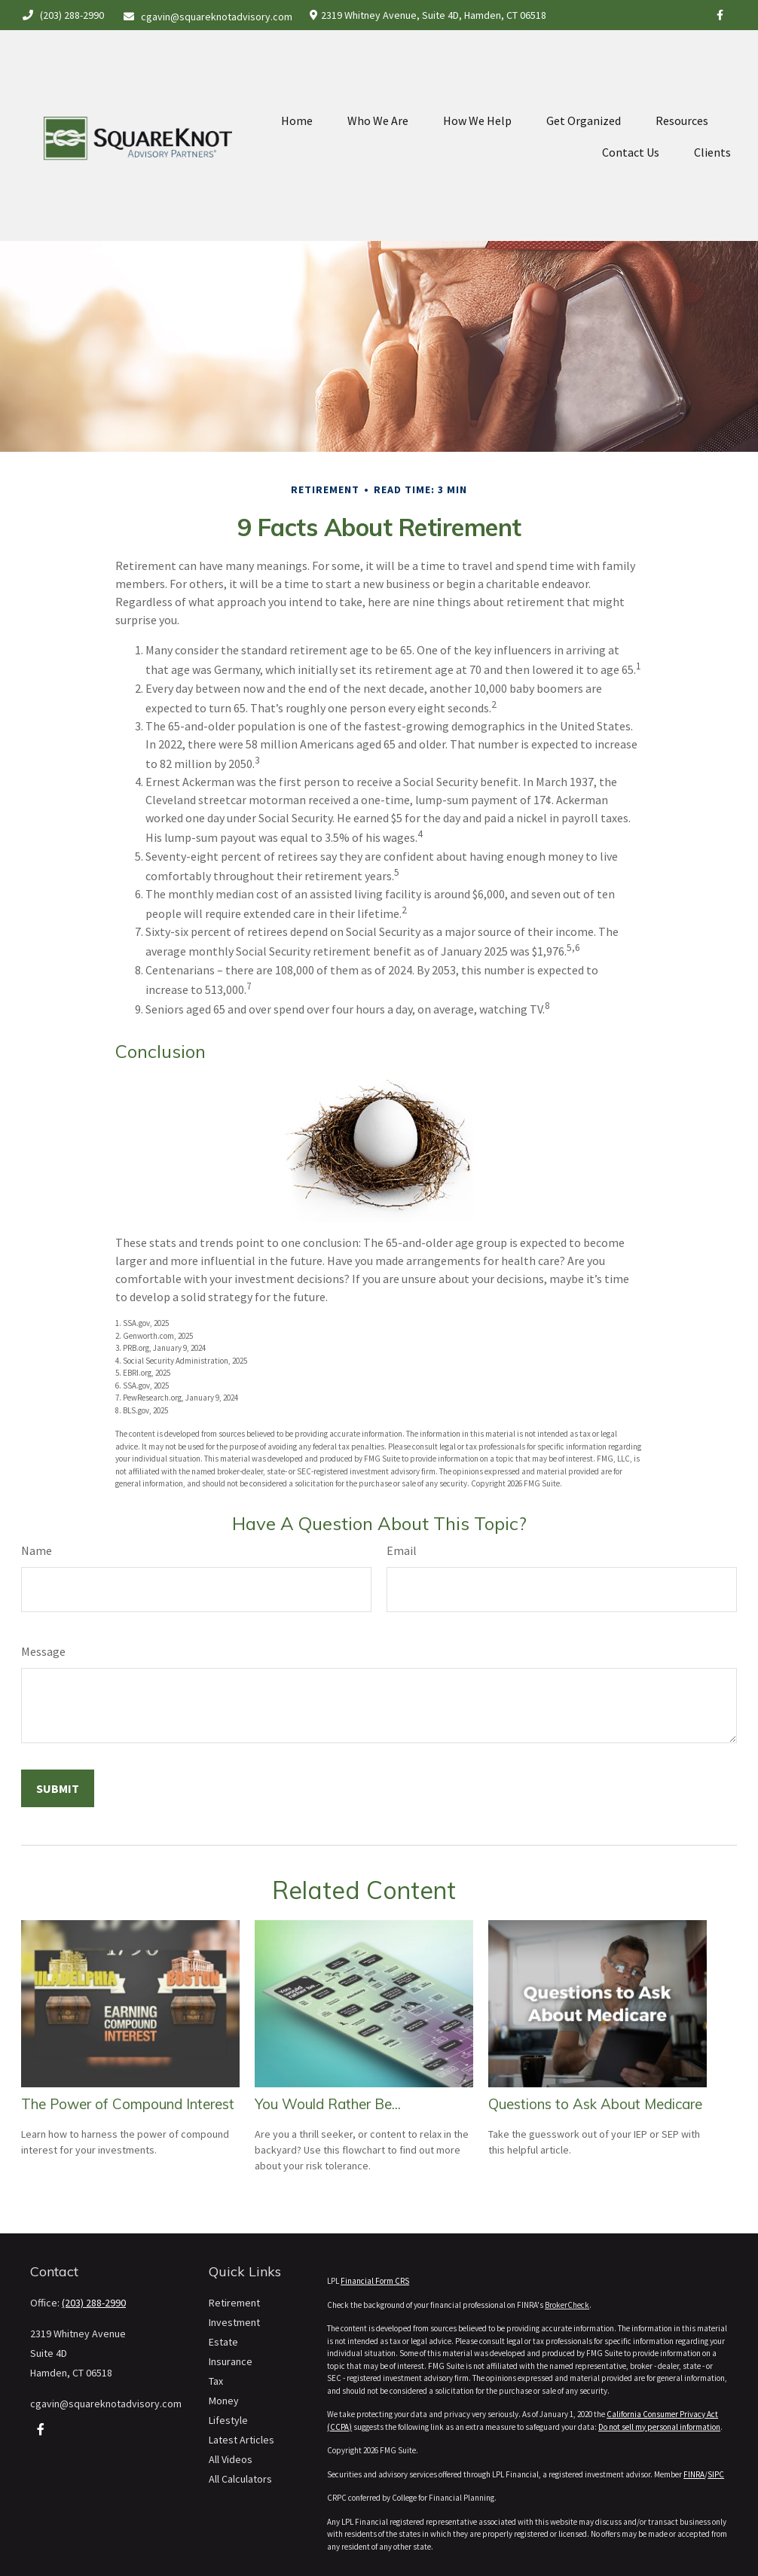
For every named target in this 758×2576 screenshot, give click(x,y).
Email (402, 1550)
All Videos (230, 2459)
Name (36, 1550)
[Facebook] (720, 15)
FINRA (694, 2474)
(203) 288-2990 (62, 15)
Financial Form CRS (375, 2281)
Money (224, 2400)
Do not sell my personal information (659, 2427)
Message (43, 1651)
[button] (297, 79)
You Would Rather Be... (328, 2104)
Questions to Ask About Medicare (595, 2104)
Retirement (234, 2302)
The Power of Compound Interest (127, 2104)
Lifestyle (228, 2420)
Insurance (230, 2361)
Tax (216, 2381)
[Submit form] (57, 1788)
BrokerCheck (567, 2305)
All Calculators (240, 2479)
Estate (223, 2342)
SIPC (716, 2474)
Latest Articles (241, 2439)
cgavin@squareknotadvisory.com (208, 16)
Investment (234, 2322)
